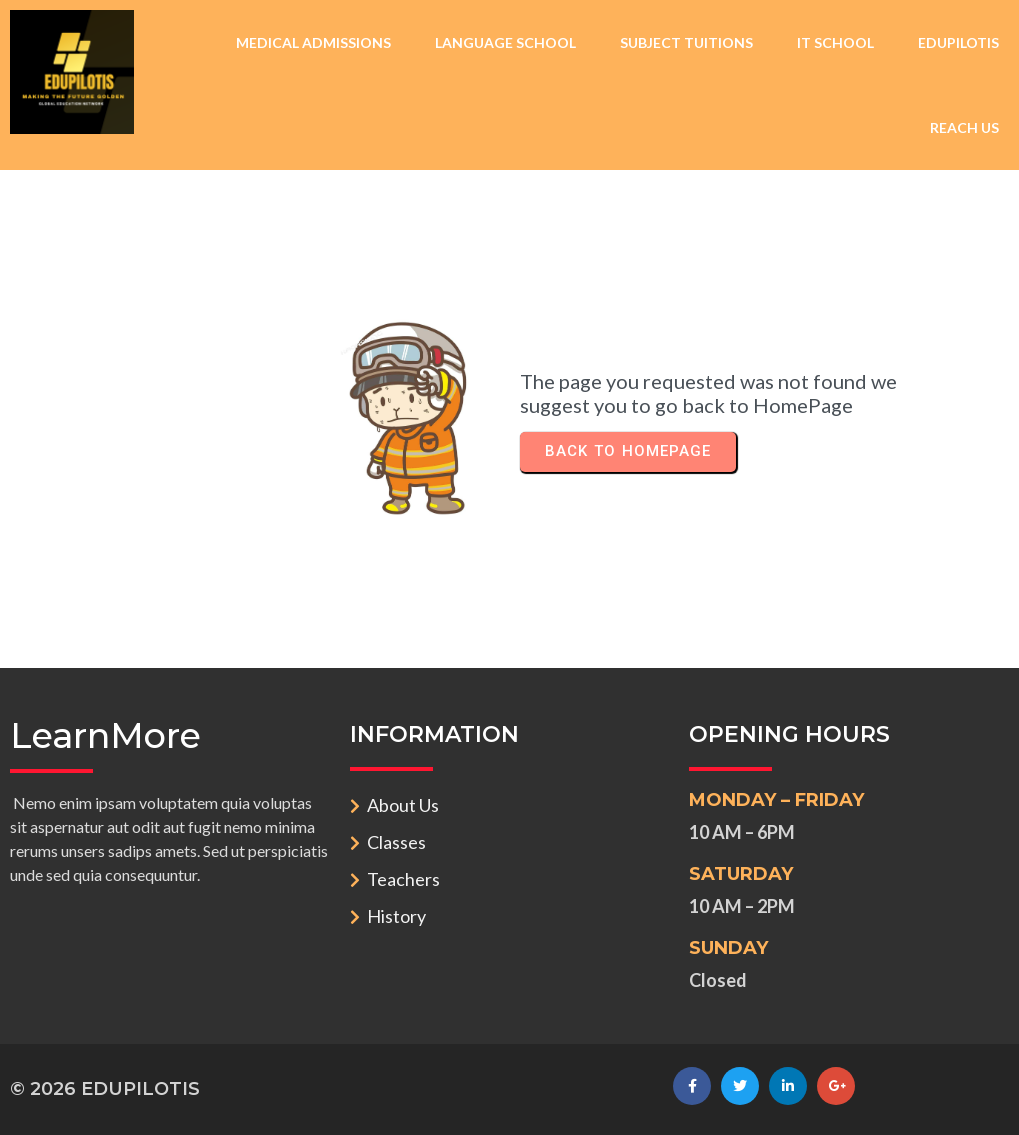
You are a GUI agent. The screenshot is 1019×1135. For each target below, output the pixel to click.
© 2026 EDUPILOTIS (105, 1089)
